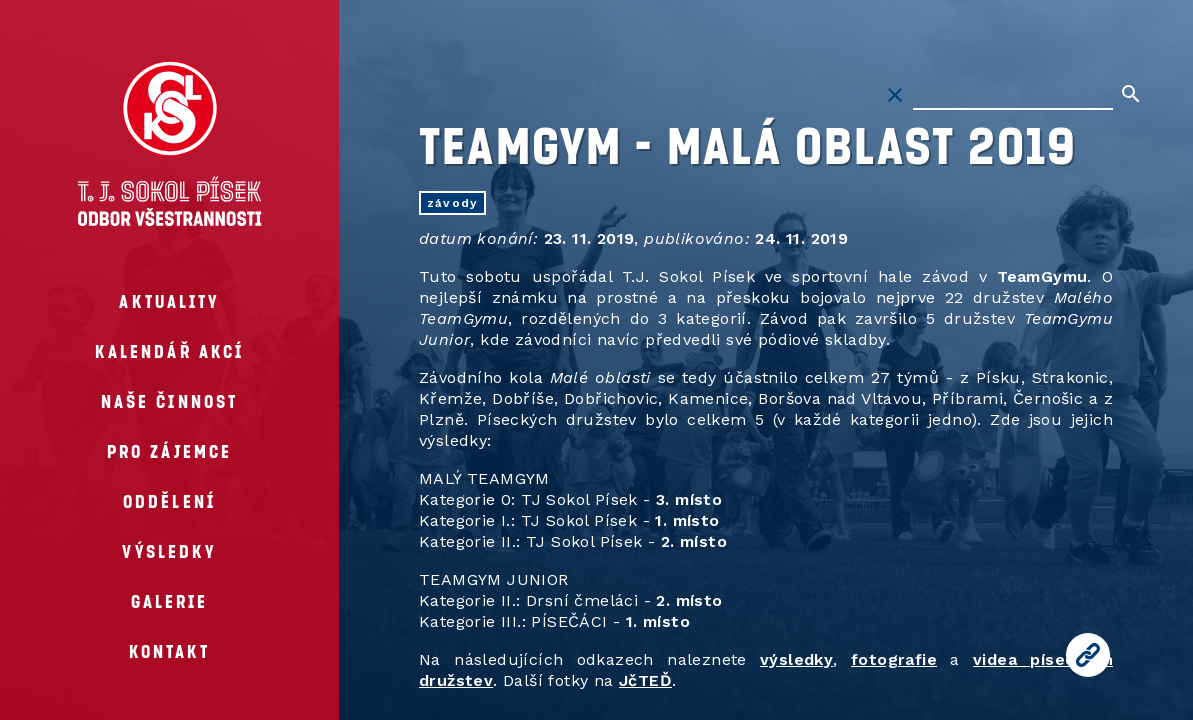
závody (452, 203)
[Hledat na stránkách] (1013, 95)
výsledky (796, 659)
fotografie (894, 659)
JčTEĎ (645, 680)
